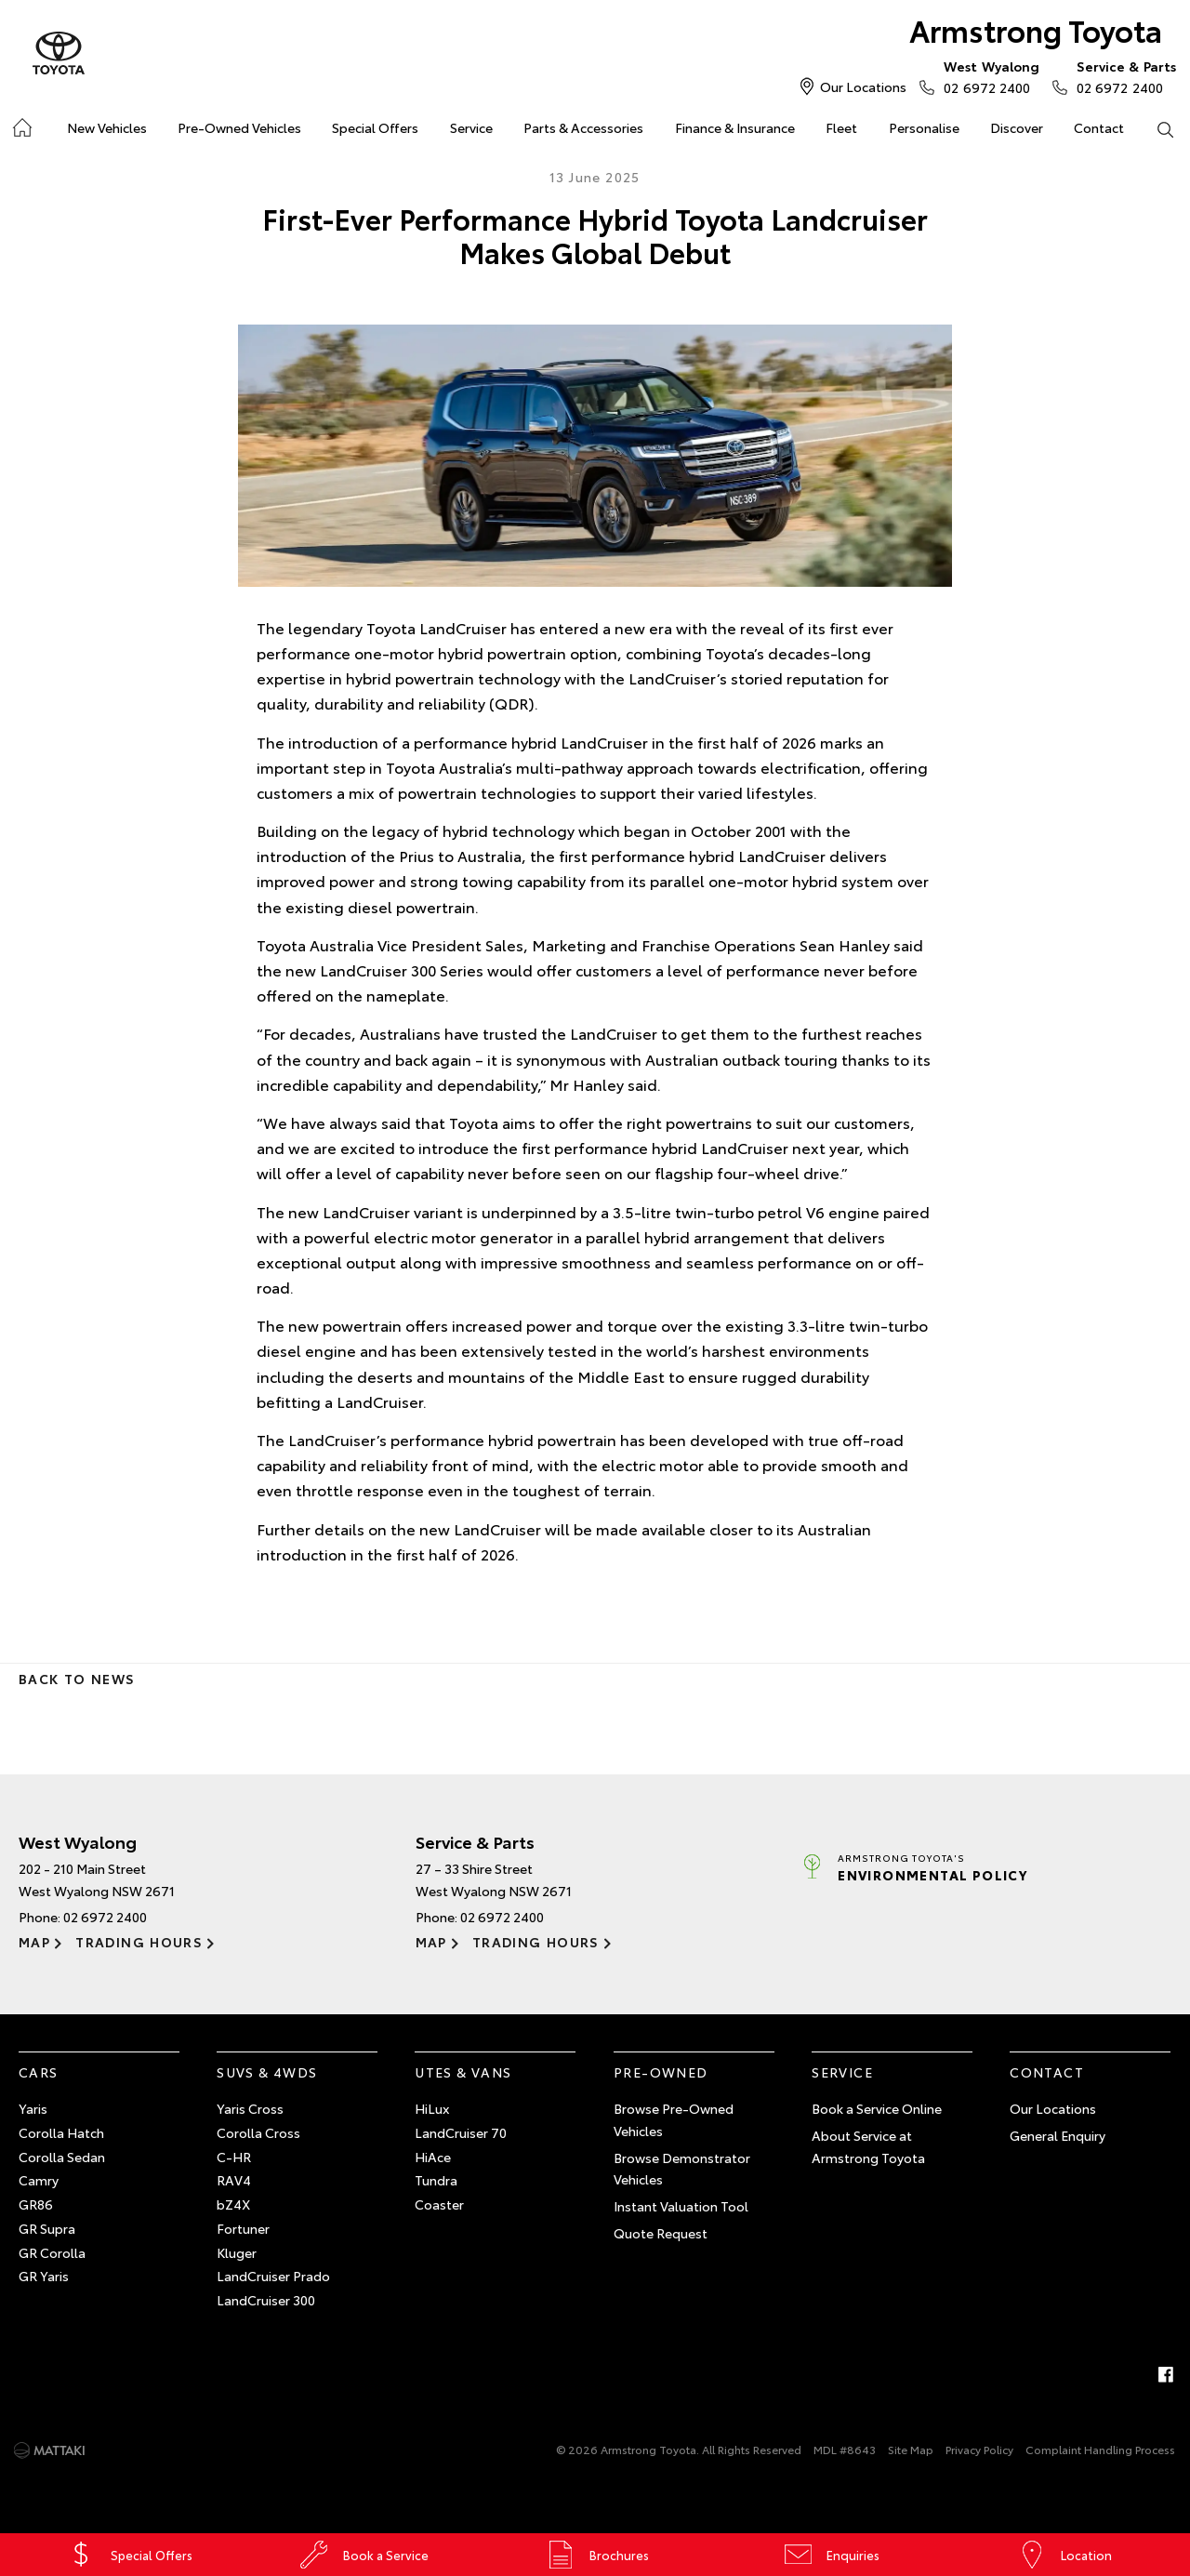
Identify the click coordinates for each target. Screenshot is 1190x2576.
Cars (39, 2072)
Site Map (910, 2449)
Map (34, 1941)
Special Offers (375, 127)
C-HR (234, 2156)
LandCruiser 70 (461, 2132)
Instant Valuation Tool (681, 2206)
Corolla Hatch (61, 2132)
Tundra (436, 2180)
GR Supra (47, 2228)
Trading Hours (139, 1941)
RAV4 (234, 2180)
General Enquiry (1057, 2135)
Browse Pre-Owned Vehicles (674, 2119)
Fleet (841, 127)
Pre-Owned (661, 2072)
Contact (1099, 127)
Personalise (924, 127)
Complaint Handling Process (1100, 2449)
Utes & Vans (463, 2072)
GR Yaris (44, 2275)
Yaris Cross (250, 2108)
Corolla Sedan (62, 2156)
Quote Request (660, 2233)
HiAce (433, 2156)
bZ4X (233, 2204)
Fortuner (243, 2228)
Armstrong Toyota (1035, 29)
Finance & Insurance (735, 127)
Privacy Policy (979, 2449)
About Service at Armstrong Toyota (868, 2146)
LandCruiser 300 (266, 2300)
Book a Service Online (877, 2108)
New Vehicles (107, 127)
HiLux (432, 2108)
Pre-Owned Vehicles (239, 127)
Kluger (237, 2252)
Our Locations (863, 86)
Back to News (77, 1678)
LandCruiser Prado (273, 2275)
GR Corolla (52, 2252)
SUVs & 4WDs (267, 2072)
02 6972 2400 (987, 76)
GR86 (36, 2204)
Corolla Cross (258, 2132)
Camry (39, 2180)
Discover (1016, 127)
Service (471, 127)
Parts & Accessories (583, 127)
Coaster (439, 2204)
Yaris (33, 2108)
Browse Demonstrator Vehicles (682, 2168)
